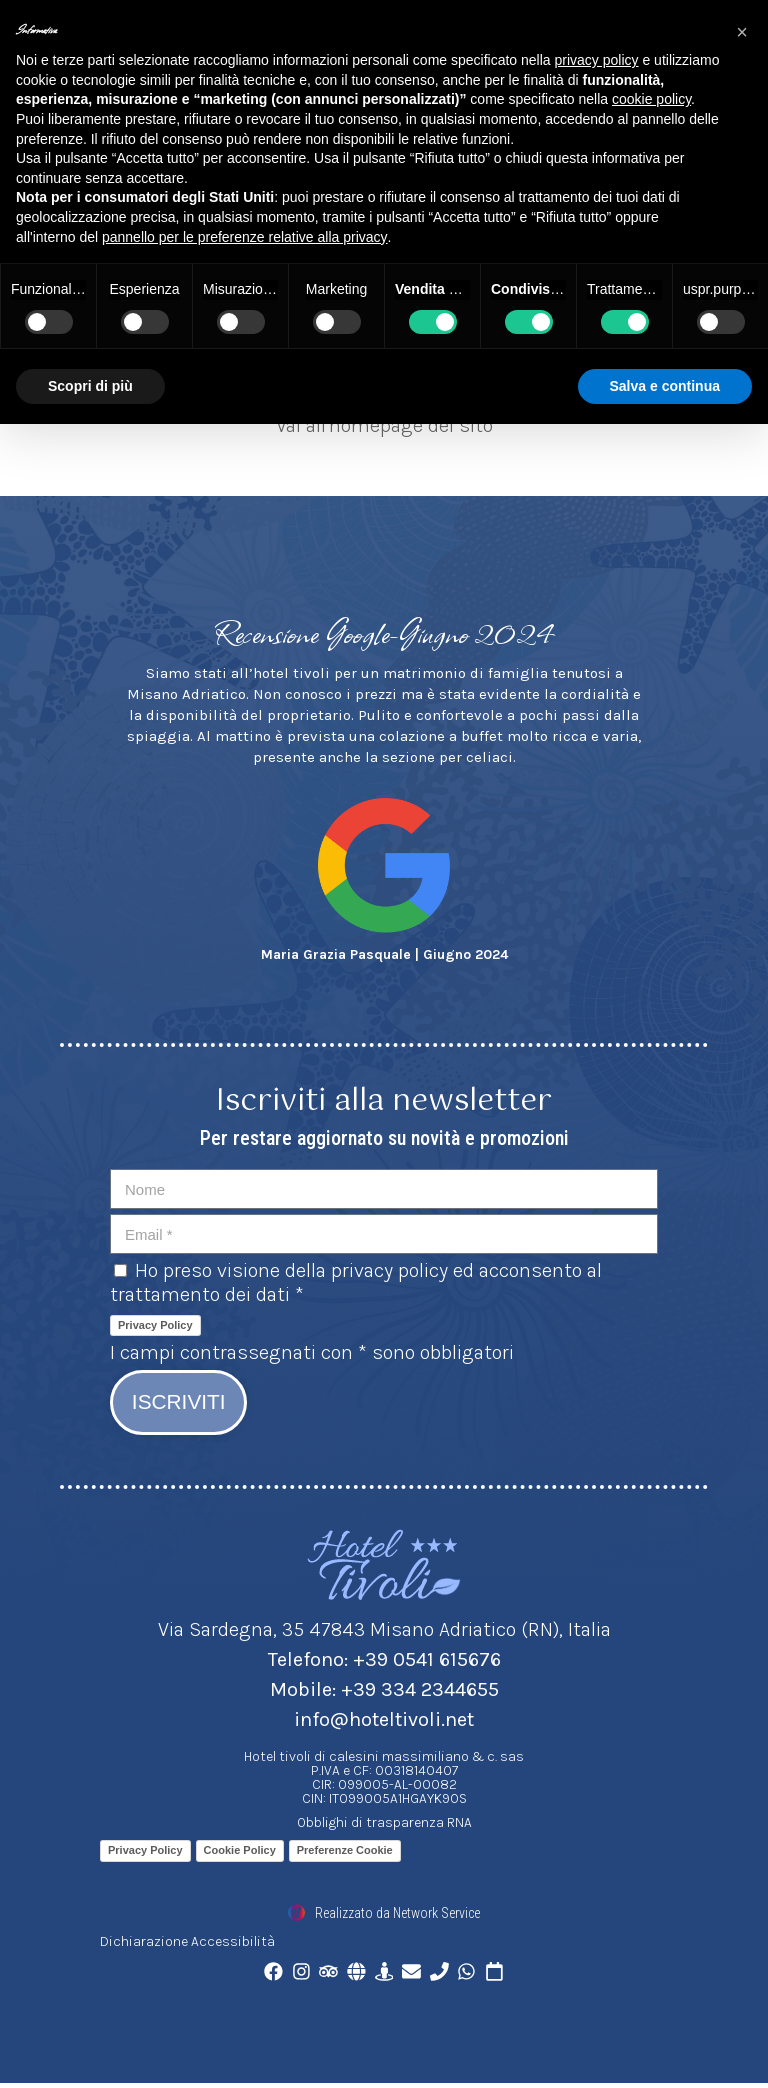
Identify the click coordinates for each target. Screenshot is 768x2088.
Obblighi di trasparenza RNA (384, 1825)
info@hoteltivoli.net (384, 1722)
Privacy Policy (155, 1325)
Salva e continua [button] (665, 386)
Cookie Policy (240, 1853)
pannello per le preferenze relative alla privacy (245, 237)
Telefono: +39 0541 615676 (384, 1662)
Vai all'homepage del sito (384, 425)
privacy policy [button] (597, 60)
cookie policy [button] (651, 99)
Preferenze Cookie (345, 1853)
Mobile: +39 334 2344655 (384, 1692)
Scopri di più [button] (90, 386)
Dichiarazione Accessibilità (187, 1944)
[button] (742, 32)
